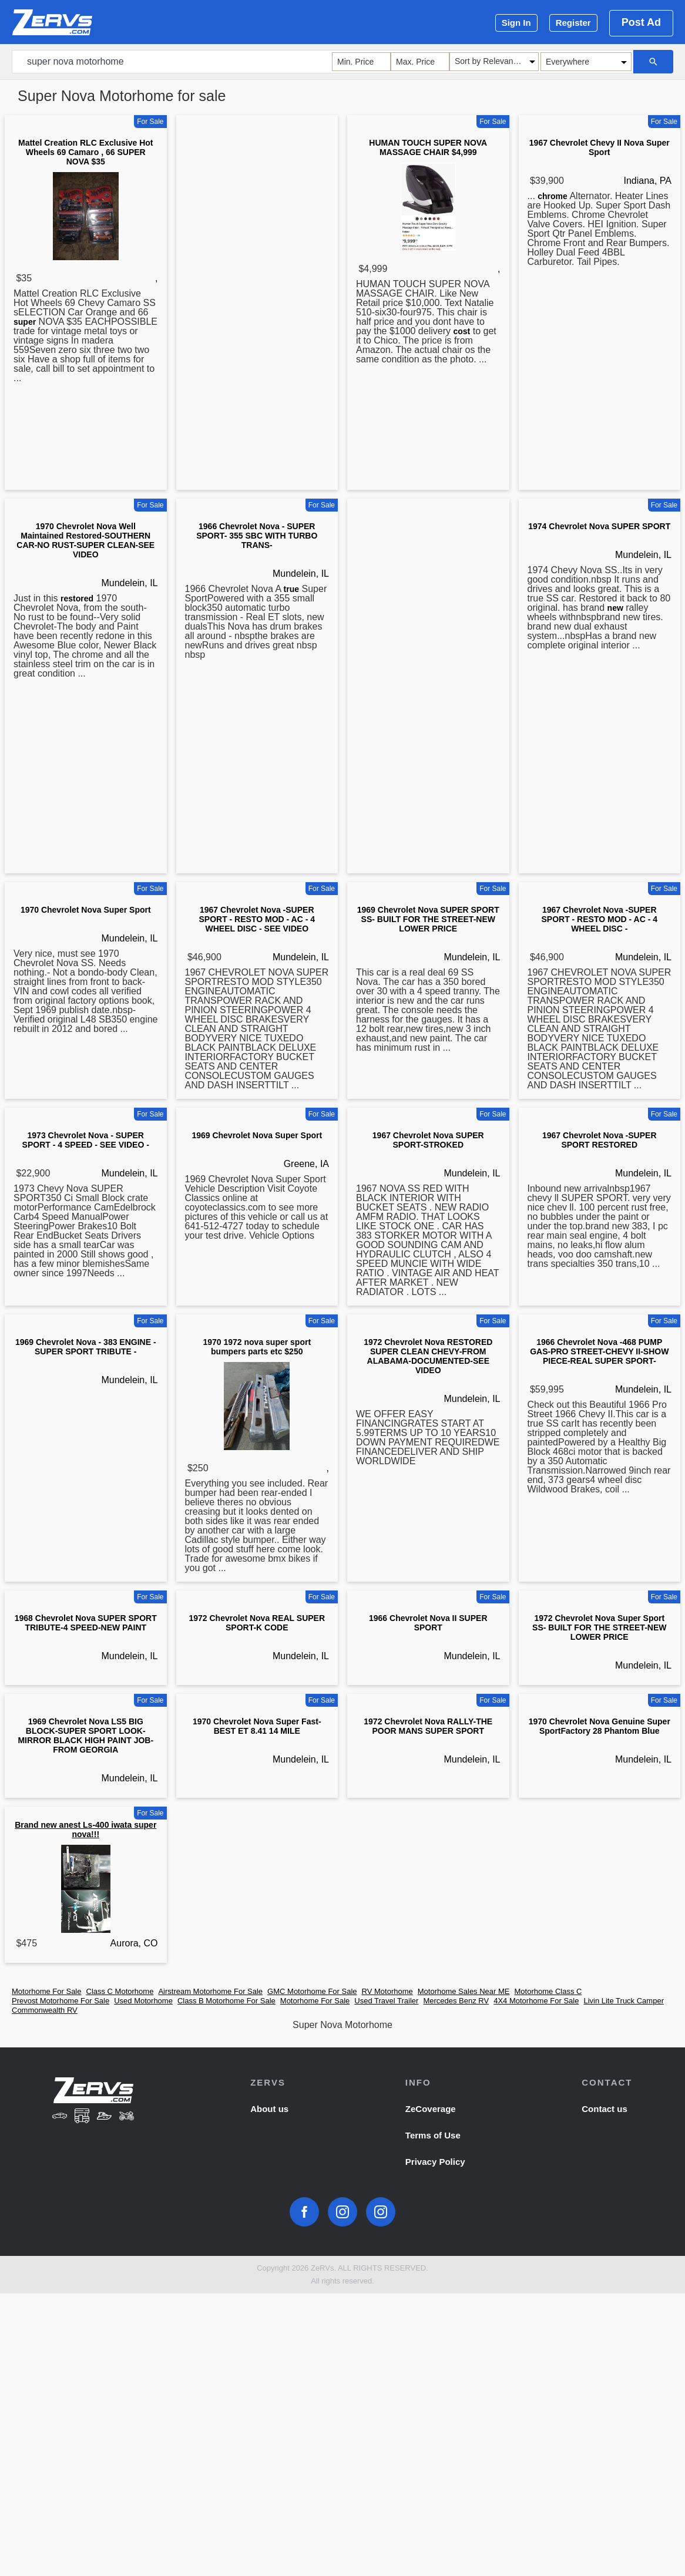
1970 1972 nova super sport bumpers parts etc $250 (257, 1346)
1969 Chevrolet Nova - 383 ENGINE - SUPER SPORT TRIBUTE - (85, 1346)
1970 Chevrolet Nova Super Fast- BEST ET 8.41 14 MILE (257, 1726)
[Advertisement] (257, 305)
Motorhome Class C (548, 1991)
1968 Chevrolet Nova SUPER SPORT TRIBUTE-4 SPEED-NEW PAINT (86, 1622)
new (615, 608)
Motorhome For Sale (47, 1991)
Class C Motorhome (120, 1991)
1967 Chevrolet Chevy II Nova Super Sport (599, 147)
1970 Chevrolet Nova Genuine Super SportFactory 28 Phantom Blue (599, 1726)
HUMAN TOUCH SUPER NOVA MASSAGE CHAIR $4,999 (428, 147)
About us (269, 2109)
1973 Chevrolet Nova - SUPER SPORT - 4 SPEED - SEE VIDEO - (85, 1140)
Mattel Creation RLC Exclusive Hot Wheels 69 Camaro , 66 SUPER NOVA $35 (85, 152)
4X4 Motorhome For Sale (536, 2000)
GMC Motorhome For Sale (312, 1991)
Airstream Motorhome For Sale (210, 1991)
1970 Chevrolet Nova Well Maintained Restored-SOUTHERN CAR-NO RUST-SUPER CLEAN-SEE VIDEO (85, 540)
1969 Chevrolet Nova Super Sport (257, 1135)
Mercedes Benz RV (456, 2000)
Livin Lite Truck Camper (623, 2000)
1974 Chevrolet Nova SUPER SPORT (599, 526)
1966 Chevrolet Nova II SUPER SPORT (428, 1622)
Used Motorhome (143, 2000)
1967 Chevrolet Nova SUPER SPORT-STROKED (428, 1140)
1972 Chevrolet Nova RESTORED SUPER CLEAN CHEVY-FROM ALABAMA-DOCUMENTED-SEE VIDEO (428, 1356)
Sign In (516, 23)
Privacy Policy (435, 2162)
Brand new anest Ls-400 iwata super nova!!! (85, 1829)
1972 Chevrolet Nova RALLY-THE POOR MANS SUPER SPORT (428, 1726)
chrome (553, 196)
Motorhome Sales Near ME (464, 1991)
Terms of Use (433, 2135)
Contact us (604, 2109)
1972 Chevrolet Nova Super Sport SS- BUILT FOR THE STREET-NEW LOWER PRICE (599, 1627)
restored (77, 598)
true (291, 589)
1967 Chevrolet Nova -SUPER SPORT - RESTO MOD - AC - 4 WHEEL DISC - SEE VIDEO (257, 919)
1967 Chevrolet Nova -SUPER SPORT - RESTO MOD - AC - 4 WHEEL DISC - (599, 919)
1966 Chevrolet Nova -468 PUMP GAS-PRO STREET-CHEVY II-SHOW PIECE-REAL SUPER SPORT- (599, 1351)
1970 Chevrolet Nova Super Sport (86, 909)
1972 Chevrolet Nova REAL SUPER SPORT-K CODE (257, 1622)
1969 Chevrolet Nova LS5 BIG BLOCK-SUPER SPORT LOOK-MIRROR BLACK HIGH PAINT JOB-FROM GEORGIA (85, 1735)
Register (573, 23)
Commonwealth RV (45, 2010)
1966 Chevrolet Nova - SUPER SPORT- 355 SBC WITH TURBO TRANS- (256, 536)
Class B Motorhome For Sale (226, 2000)
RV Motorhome (387, 1991)
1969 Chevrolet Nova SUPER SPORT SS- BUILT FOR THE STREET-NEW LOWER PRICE (428, 919)
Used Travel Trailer (386, 2000)
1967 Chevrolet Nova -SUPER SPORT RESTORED (599, 1140)
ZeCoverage (430, 2109)
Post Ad (641, 22)
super (25, 322)
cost (461, 331)
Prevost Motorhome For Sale (60, 2000)
